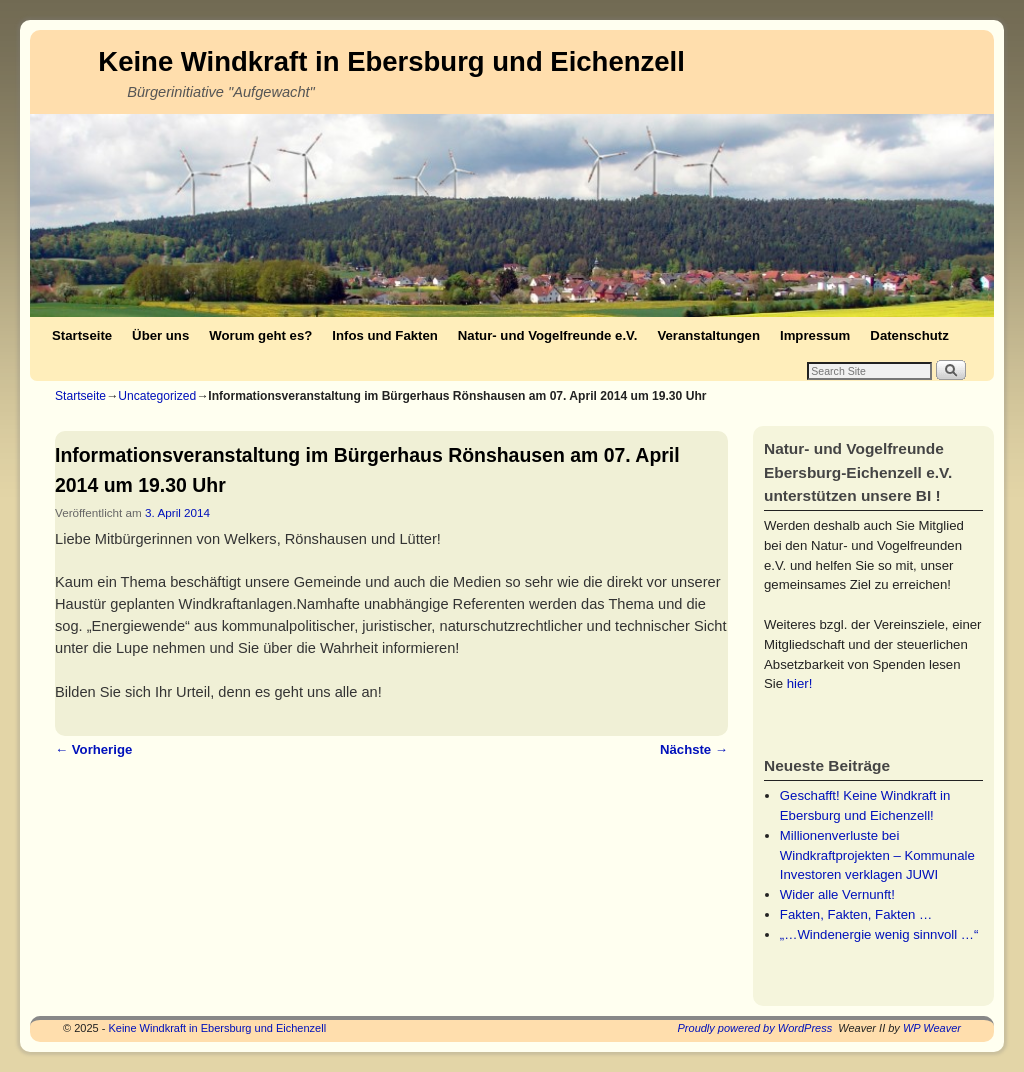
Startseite (82, 335)
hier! (800, 683)
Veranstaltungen (708, 335)
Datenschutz (909, 335)
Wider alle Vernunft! (837, 894)
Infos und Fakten (385, 335)
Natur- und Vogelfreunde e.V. (548, 335)
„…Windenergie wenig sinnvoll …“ (879, 934)
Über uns (160, 335)
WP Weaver (932, 1028)
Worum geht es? (260, 335)
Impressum (815, 335)
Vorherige (93, 749)
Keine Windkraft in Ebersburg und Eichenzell (391, 61)
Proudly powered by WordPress (755, 1028)
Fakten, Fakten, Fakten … (856, 914)
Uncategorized (157, 396)
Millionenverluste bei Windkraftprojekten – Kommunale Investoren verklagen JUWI (877, 855)
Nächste (694, 749)
